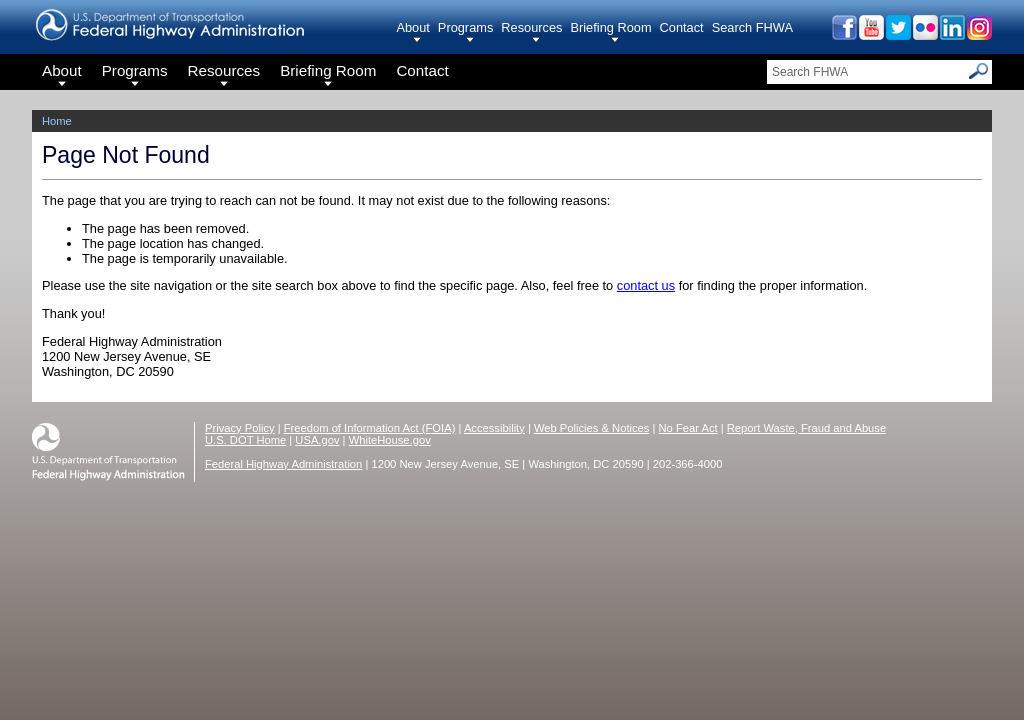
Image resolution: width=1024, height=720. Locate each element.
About (412, 27)
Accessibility (494, 428)
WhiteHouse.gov (390, 440)
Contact (682, 27)
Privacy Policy (240, 428)
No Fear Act (688, 428)
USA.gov (317, 440)
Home (57, 121)
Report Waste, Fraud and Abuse (806, 428)
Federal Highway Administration (283, 464)
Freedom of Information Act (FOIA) (370, 428)
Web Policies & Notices (591, 428)
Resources (531, 27)
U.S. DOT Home (245, 440)
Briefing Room (610, 27)
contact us (646, 285)
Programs (465, 27)
